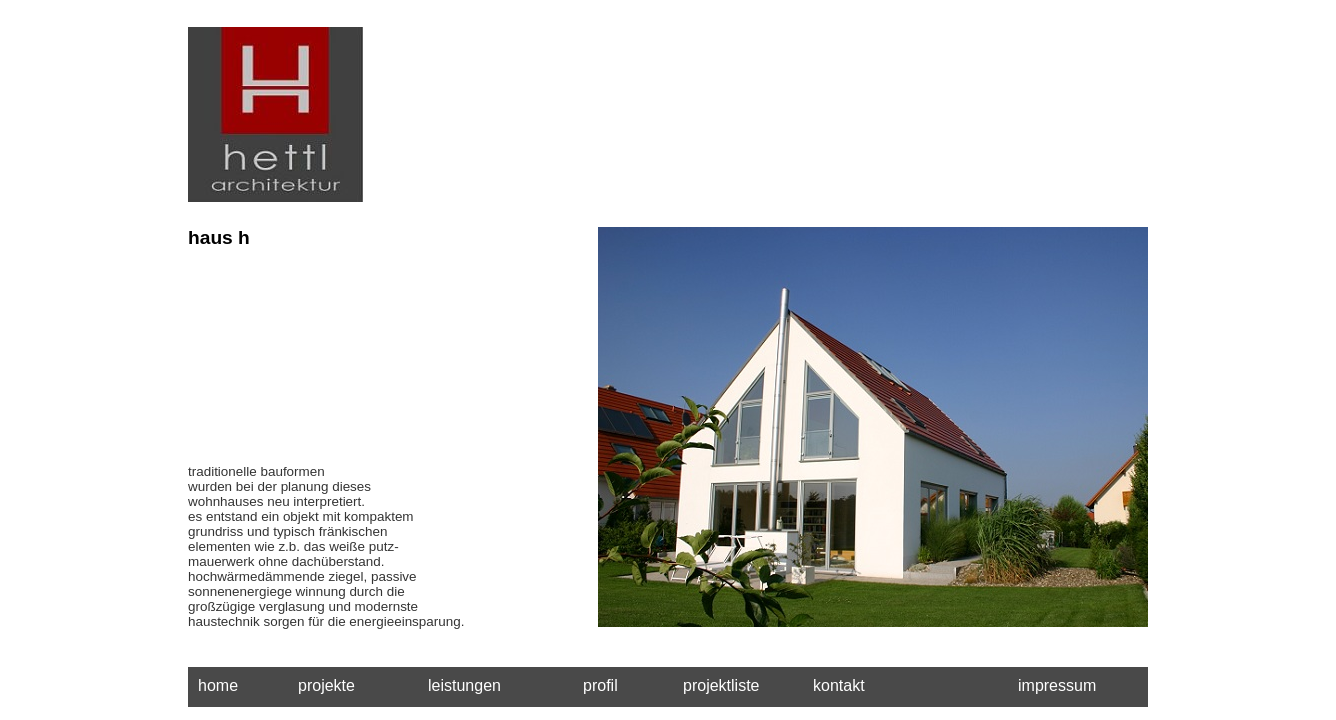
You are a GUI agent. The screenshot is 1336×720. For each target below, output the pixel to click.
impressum (1057, 685)
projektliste (721, 685)
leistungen (464, 685)
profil (600, 685)
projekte (326, 685)
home (218, 685)
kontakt (839, 685)
